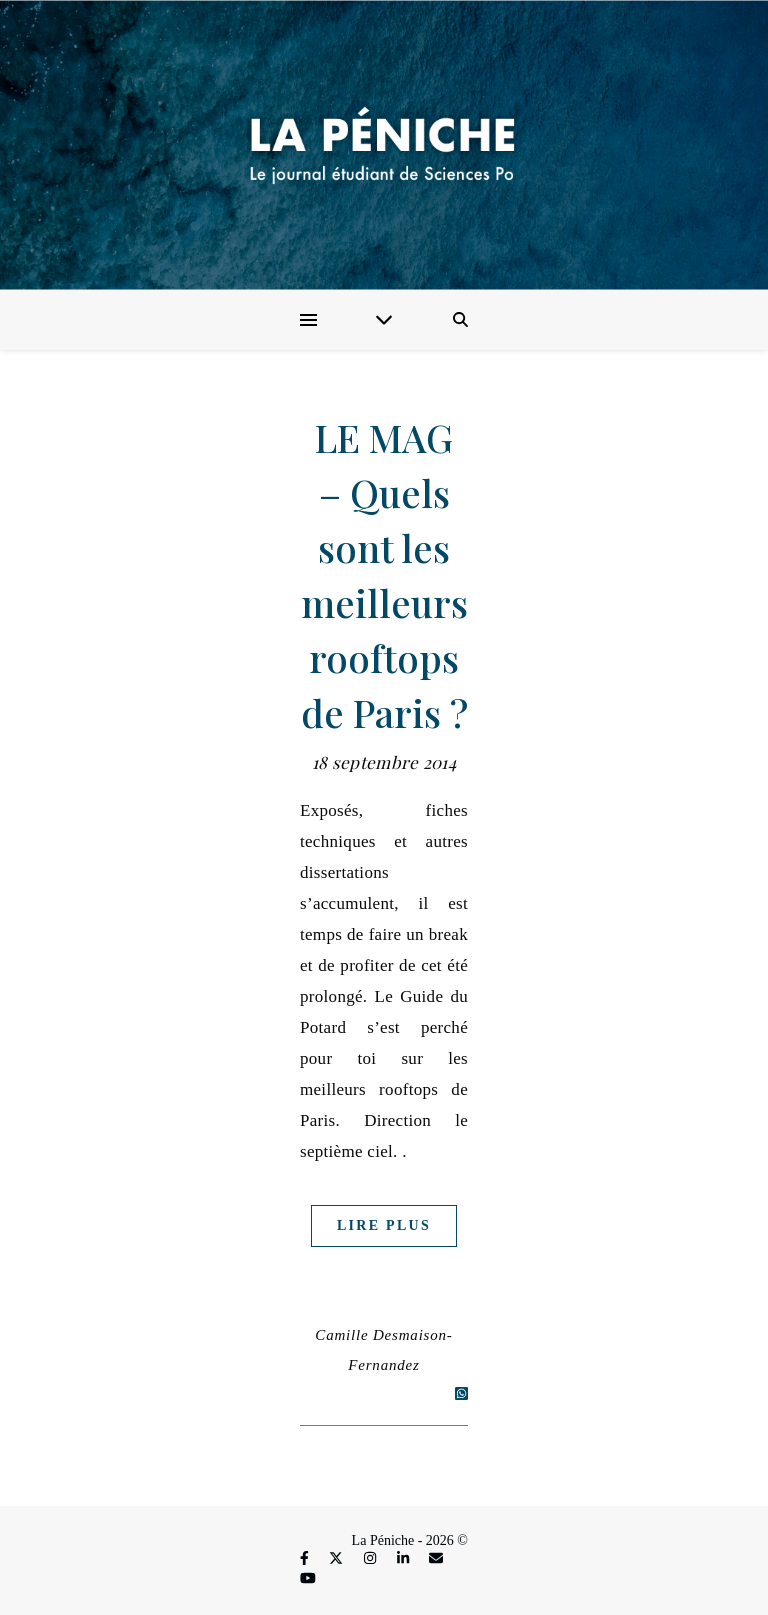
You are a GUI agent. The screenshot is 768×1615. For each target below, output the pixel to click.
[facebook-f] (306, 1559)
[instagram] (372, 1559)
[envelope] (436, 1559)
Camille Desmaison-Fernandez (383, 1350)
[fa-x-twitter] (338, 1559)
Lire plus (384, 1225)
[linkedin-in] (405, 1559)
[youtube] (308, 1578)
